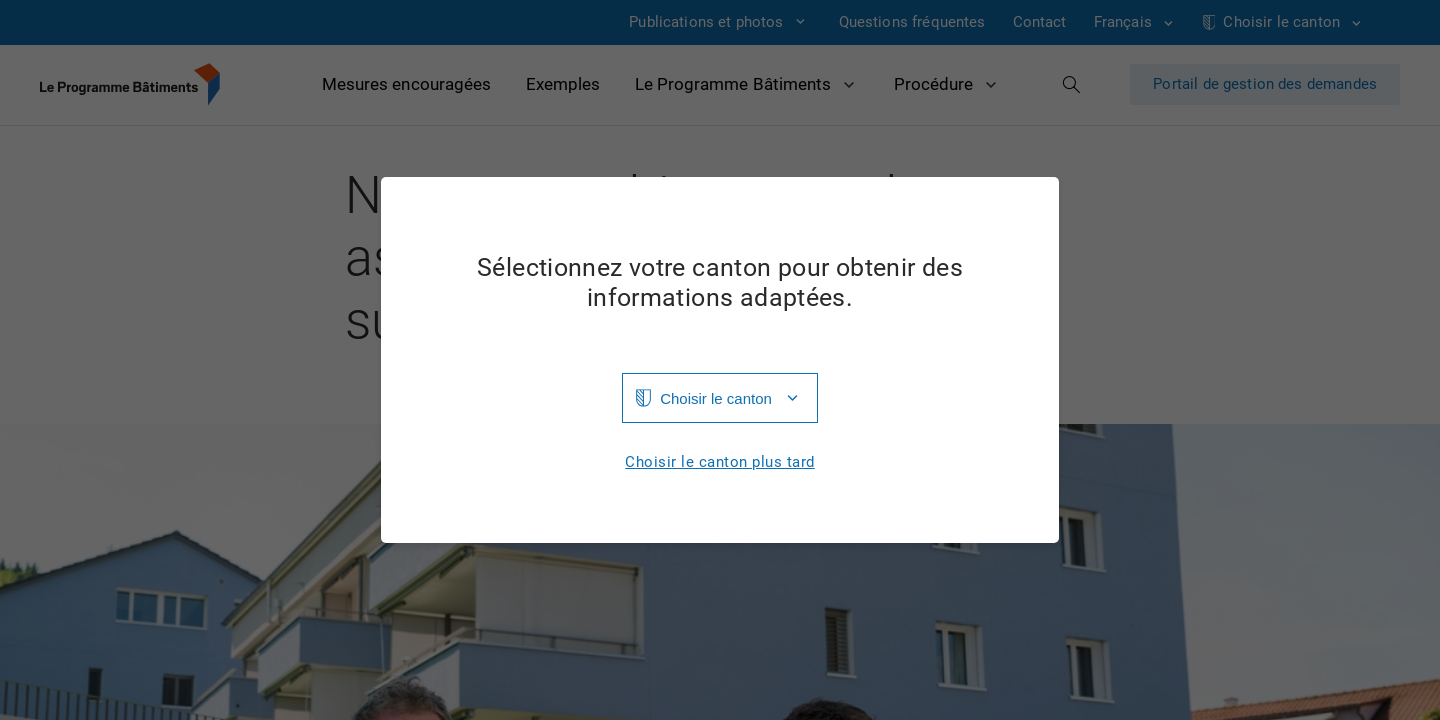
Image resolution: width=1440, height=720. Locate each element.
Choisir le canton (716, 398)
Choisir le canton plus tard (720, 462)
